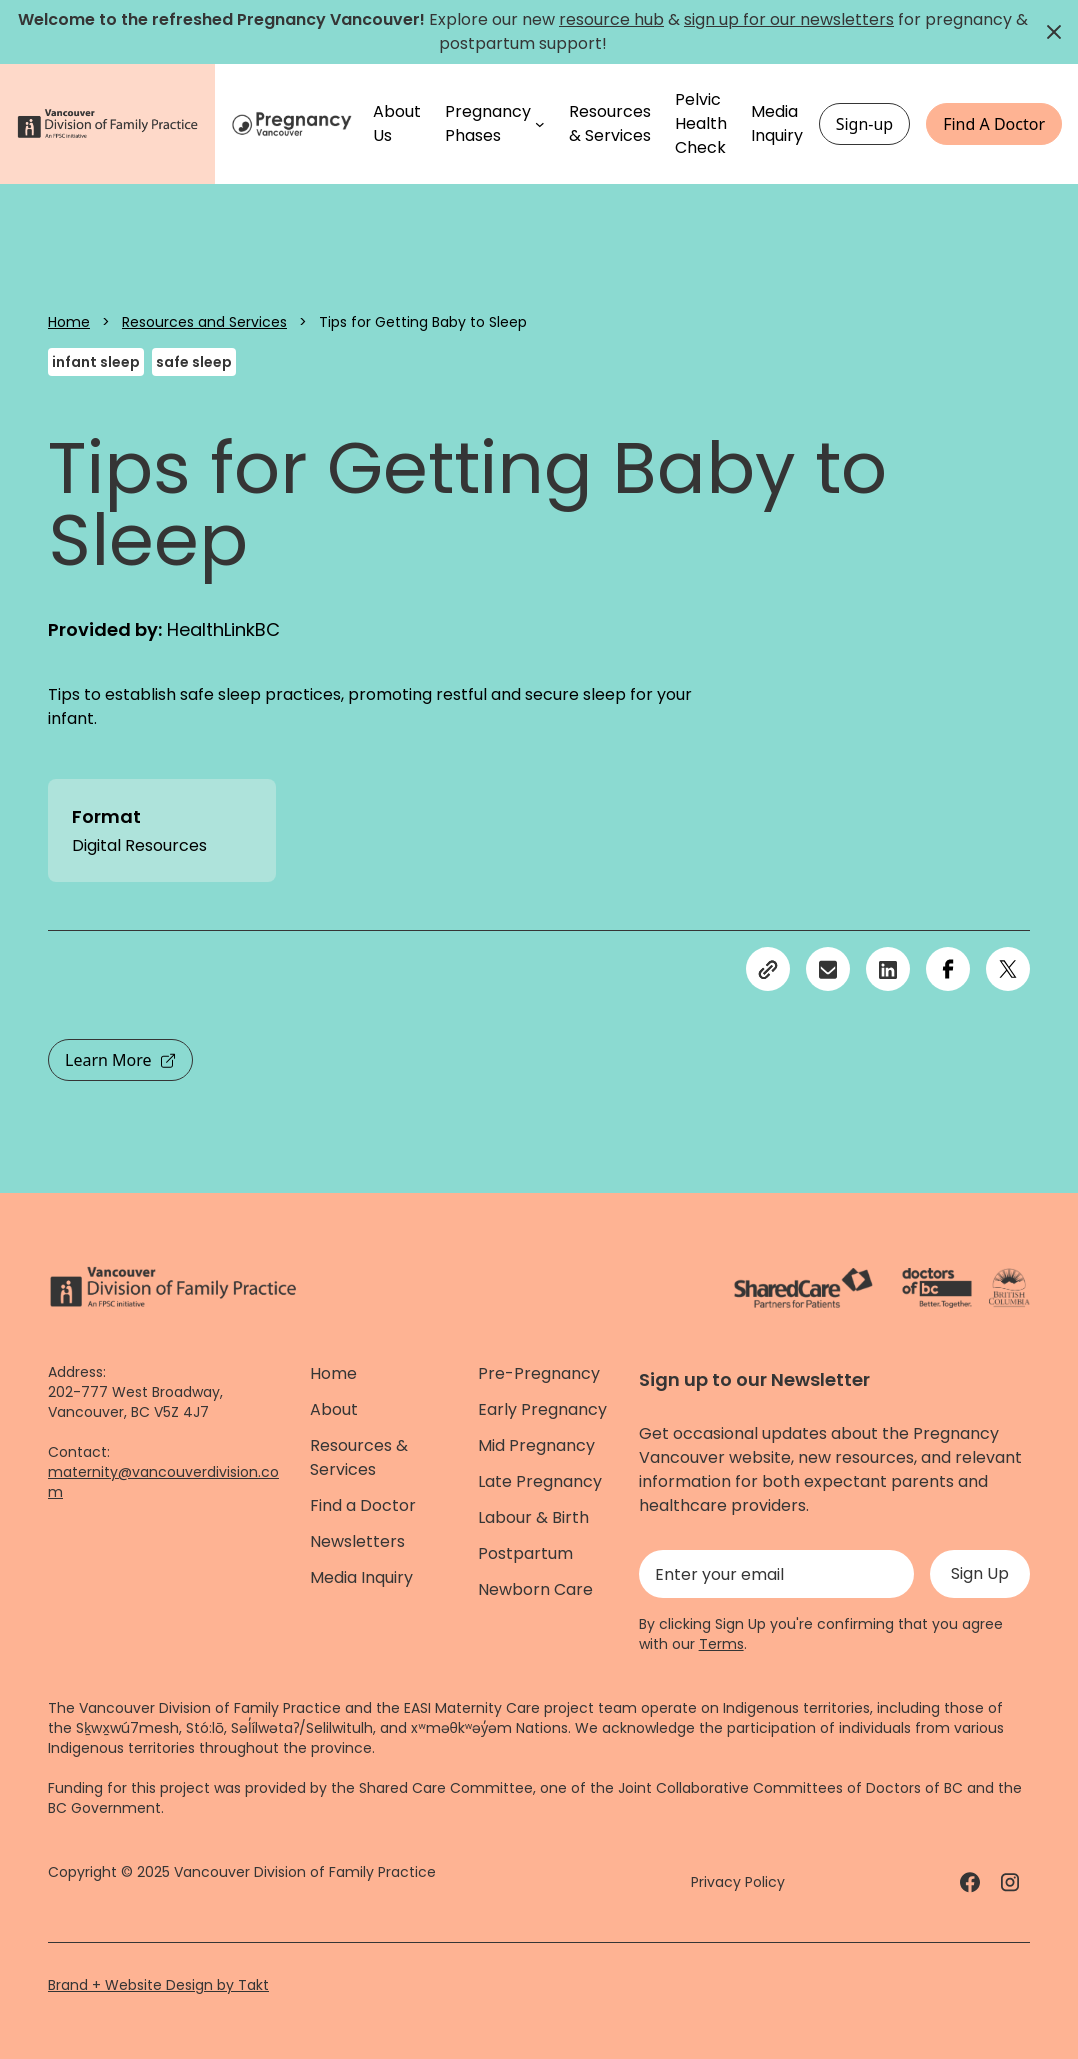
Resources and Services (204, 322)
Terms (721, 1644)
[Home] (294, 123)
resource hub (611, 19)
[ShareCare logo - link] (803, 1288)
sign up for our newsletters (789, 19)
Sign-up (865, 124)
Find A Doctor (994, 124)
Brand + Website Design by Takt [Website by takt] (158, 1985)
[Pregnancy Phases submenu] (540, 124)
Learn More (120, 1060)
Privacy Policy (738, 1882)
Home (69, 322)
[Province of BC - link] (1009, 1288)
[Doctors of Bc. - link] (937, 1288)
